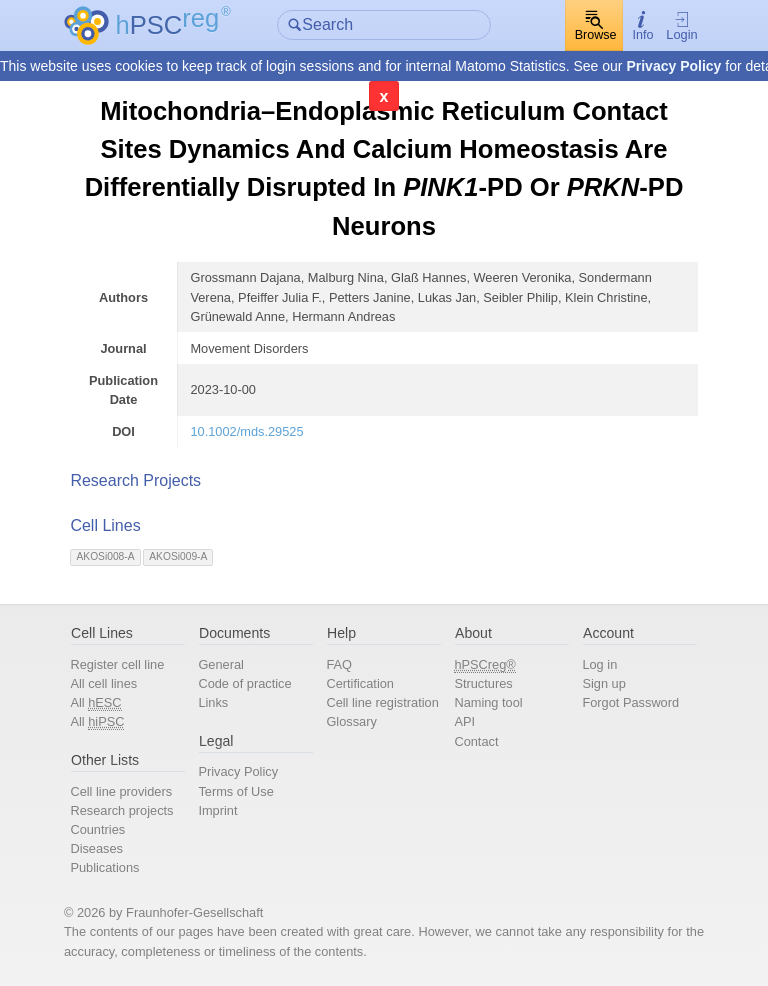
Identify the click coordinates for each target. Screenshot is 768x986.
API (464, 721)
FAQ (339, 664)
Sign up (603, 683)
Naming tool (488, 702)
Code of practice (244, 683)
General (221, 664)
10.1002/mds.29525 (246, 431)
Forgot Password (630, 702)
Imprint (217, 810)
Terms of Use (235, 791)
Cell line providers (121, 791)
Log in (599, 664)
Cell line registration (382, 702)
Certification (360, 683)
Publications (104, 867)
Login (681, 26)
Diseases (96, 848)
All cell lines (103, 683)
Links (213, 702)
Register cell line (117, 664)
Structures (483, 683)
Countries (97, 829)
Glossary (351, 721)
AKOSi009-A (178, 556)
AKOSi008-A (106, 556)
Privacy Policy (673, 66)
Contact (476, 741)
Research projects (121, 810)
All (95, 703)
